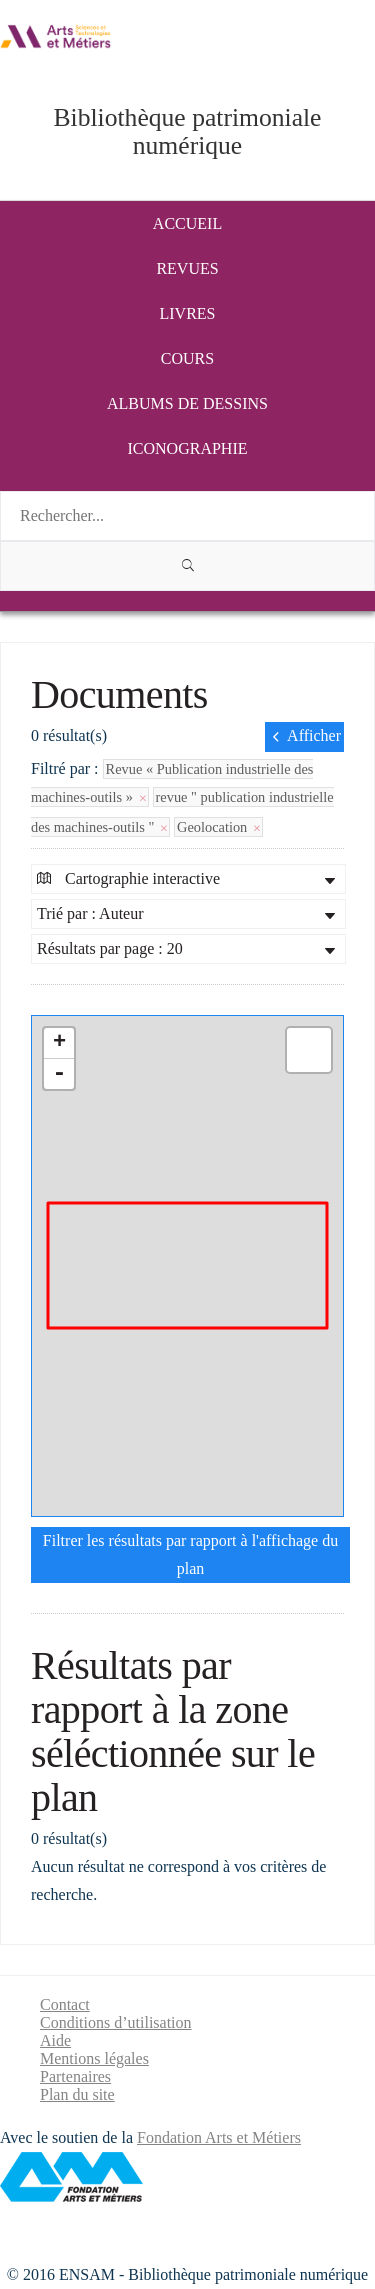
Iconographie (188, 448)
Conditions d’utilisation (116, 2022)
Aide (55, 2040)
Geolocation (218, 827)
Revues (187, 268)
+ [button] (59, 1043)
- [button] (59, 1074)
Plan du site (77, 2094)
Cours (187, 358)
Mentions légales (94, 2058)
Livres (188, 313)
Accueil (187, 223)
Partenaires (75, 2076)
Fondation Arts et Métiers (219, 2137)
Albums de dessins (187, 403)
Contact (65, 2004)
